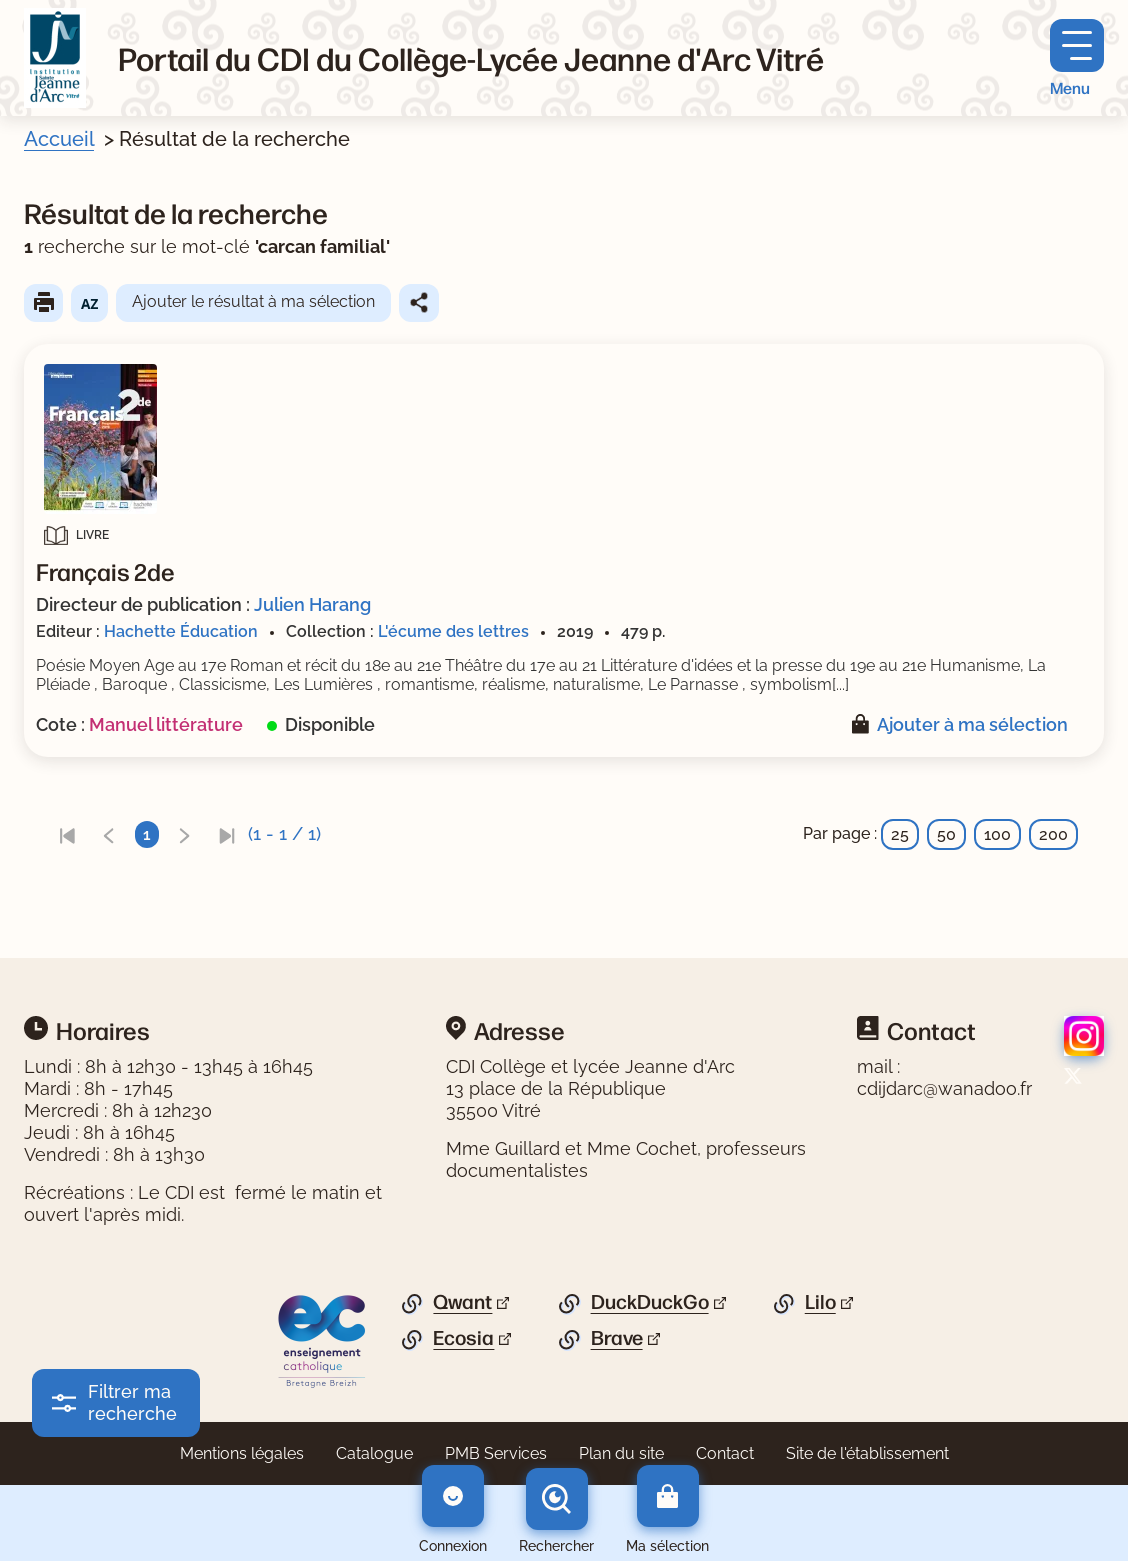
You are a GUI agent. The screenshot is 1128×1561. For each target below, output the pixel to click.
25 (900, 834)
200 (1053, 834)
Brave (617, 1338)
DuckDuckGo (650, 1302)
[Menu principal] (1077, 58)
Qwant (462, 1302)
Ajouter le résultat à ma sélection (253, 301)
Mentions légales (242, 1453)
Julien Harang (312, 604)
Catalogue (374, 1453)
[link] (67, 834)
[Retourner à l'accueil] (55, 58)
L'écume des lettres (453, 631)
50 (946, 834)
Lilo (820, 1302)
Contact (725, 1453)
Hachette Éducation (181, 631)
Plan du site (621, 1453)
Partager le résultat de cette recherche (419, 303)
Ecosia (463, 1338)
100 (997, 834)
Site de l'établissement (867, 1453)
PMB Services (496, 1453)
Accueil (59, 139)
